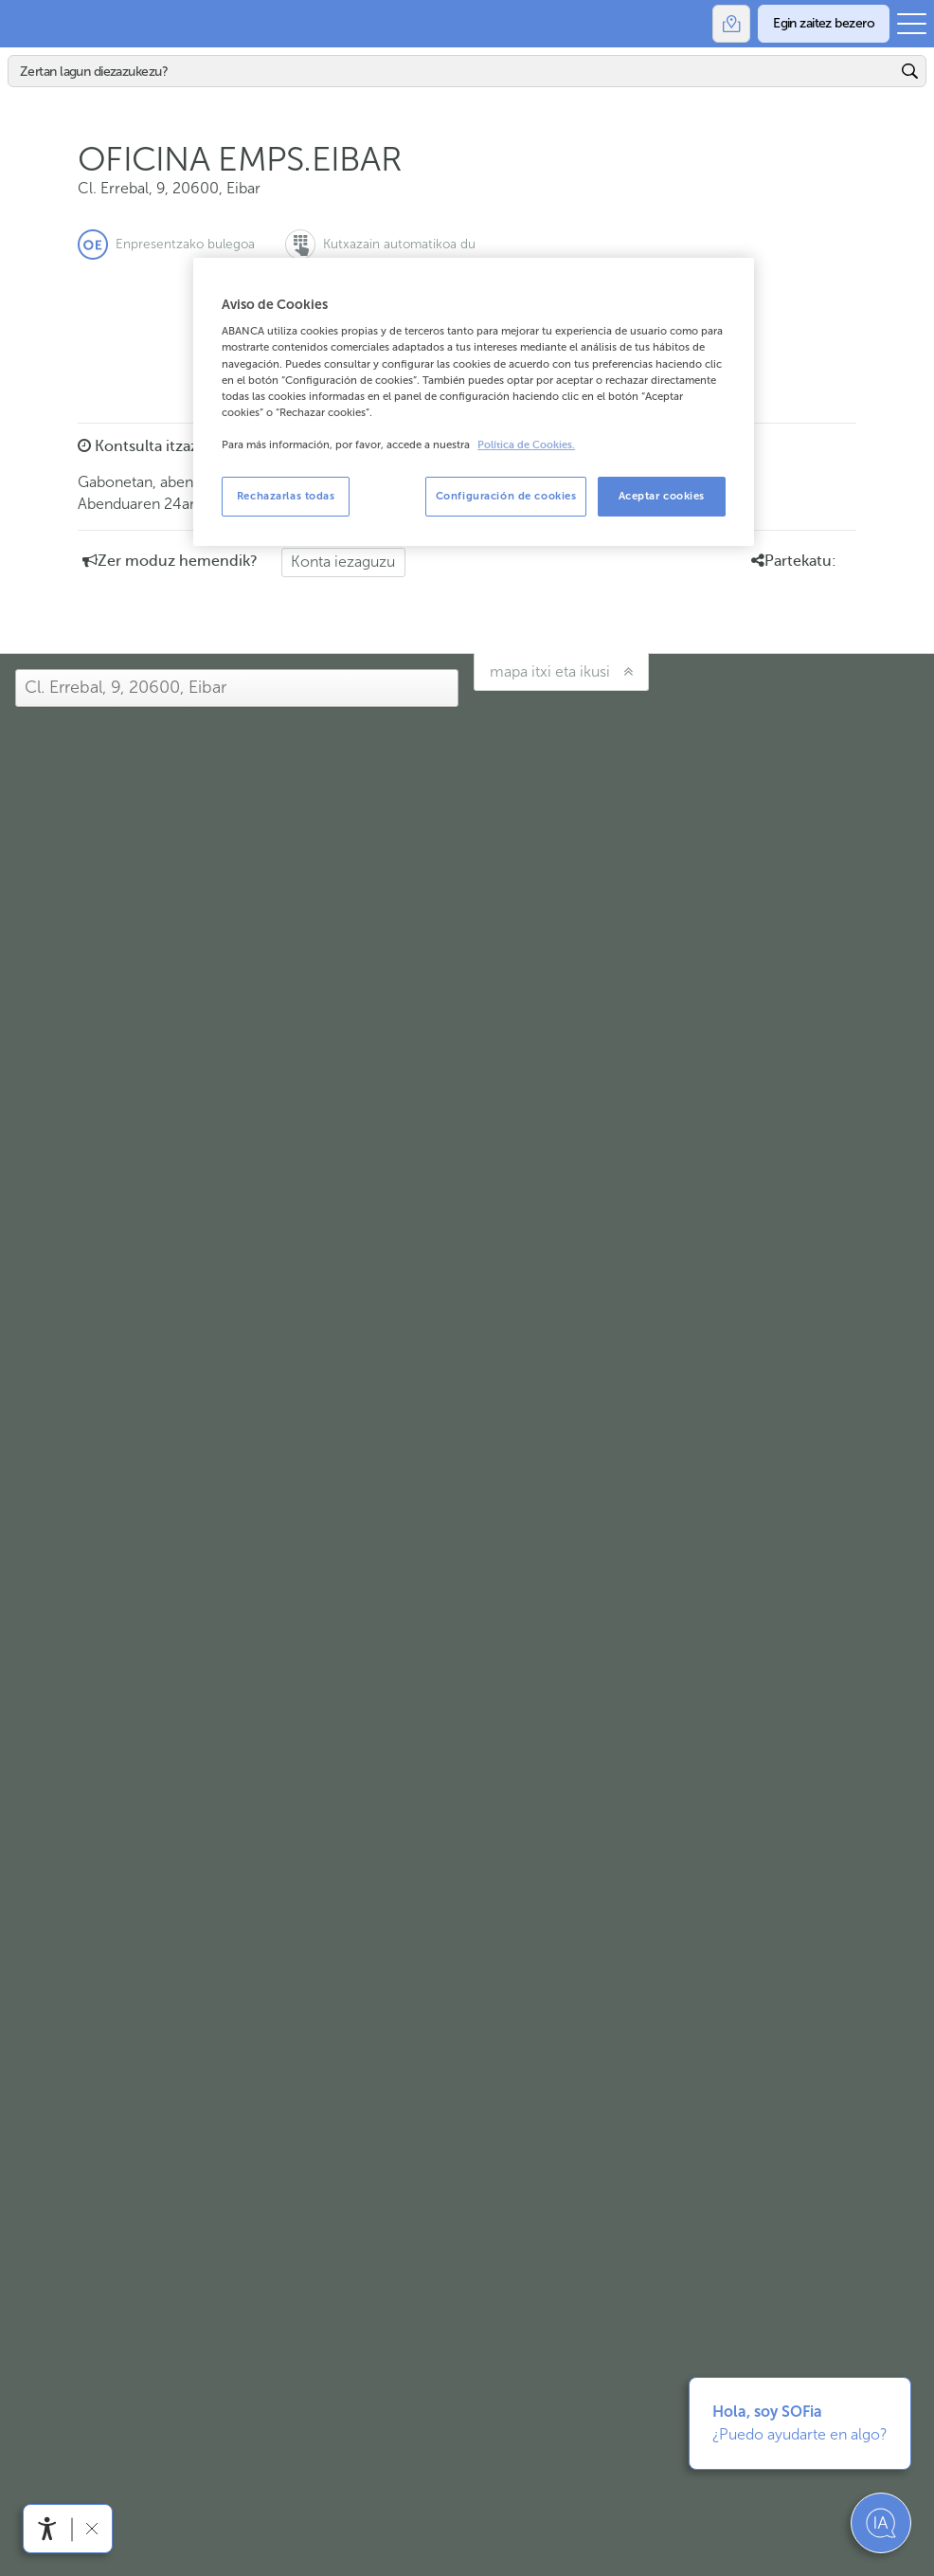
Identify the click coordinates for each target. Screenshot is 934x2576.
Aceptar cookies (662, 495)
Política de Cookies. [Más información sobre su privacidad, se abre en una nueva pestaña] (526, 445)
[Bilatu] (452, 71)
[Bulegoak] (731, 24)
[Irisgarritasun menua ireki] (47, 2529)
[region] (473, 402)
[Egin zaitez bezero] (823, 24)
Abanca (24, 23)
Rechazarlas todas (286, 495)
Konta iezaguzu (343, 562)
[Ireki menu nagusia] (911, 23)
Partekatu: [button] (793, 561)
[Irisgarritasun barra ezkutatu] (91, 2528)
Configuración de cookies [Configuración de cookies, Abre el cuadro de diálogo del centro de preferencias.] (506, 495)
